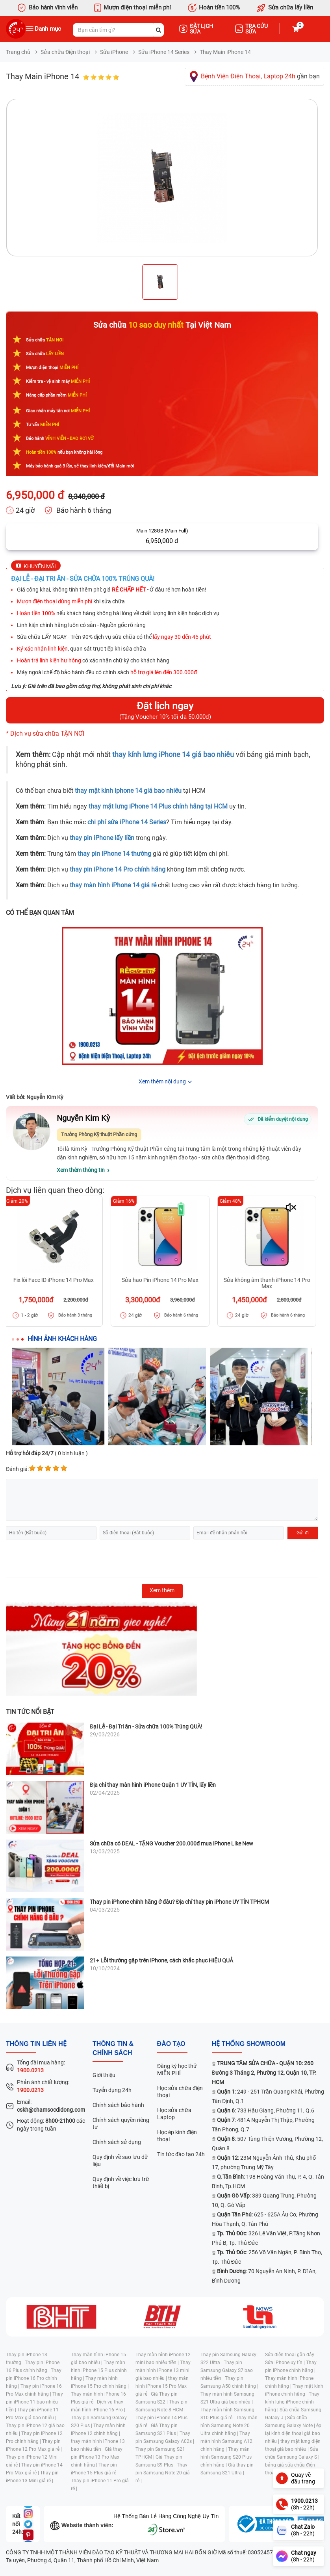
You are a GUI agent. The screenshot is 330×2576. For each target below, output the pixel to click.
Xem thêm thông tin (81, 1170)
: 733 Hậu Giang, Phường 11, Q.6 (265, 2110)
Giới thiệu (104, 2075)
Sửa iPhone (114, 52)
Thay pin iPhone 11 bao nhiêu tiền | (34, 2402)
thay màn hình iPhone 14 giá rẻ (113, 885)
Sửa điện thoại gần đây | (291, 2354)
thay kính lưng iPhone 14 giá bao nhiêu (173, 755)
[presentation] (66, 1558)
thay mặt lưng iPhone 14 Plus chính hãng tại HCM (158, 806)
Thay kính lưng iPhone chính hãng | (292, 2402)
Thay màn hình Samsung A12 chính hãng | (226, 2441)
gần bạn (260, 76)
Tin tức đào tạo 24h (181, 2154)
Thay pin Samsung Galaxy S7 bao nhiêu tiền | (226, 2370)
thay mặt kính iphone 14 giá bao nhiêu (128, 790)
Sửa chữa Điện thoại (65, 52)
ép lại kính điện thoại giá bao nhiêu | (293, 2433)
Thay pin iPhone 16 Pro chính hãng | (33, 2378)
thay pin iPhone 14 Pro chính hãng (117, 869)
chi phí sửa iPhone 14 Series (126, 822)
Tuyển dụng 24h (112, 2090)
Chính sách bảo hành (118, 2105)
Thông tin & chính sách (113, 2048)
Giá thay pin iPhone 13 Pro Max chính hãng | (96, 2457)
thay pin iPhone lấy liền (102, 838)
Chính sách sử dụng (117, 2142)
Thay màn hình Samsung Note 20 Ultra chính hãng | (229, 2425)
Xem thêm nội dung (162, 1081)
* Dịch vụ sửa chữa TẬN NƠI (45, 733)
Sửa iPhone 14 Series (163, 52)
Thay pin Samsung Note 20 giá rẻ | (162, 2472)
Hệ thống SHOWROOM (249, 2043)
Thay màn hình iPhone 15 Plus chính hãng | (99, 2370)
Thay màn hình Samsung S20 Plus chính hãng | (226, 2457)
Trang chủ (18, 52)
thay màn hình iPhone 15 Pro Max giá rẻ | (162, 2386)
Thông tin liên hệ (36, 2043)
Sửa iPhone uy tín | (285, 2362)
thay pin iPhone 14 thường (114, 853)
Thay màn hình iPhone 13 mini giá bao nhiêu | (163, 2370)
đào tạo (171, 2043)
